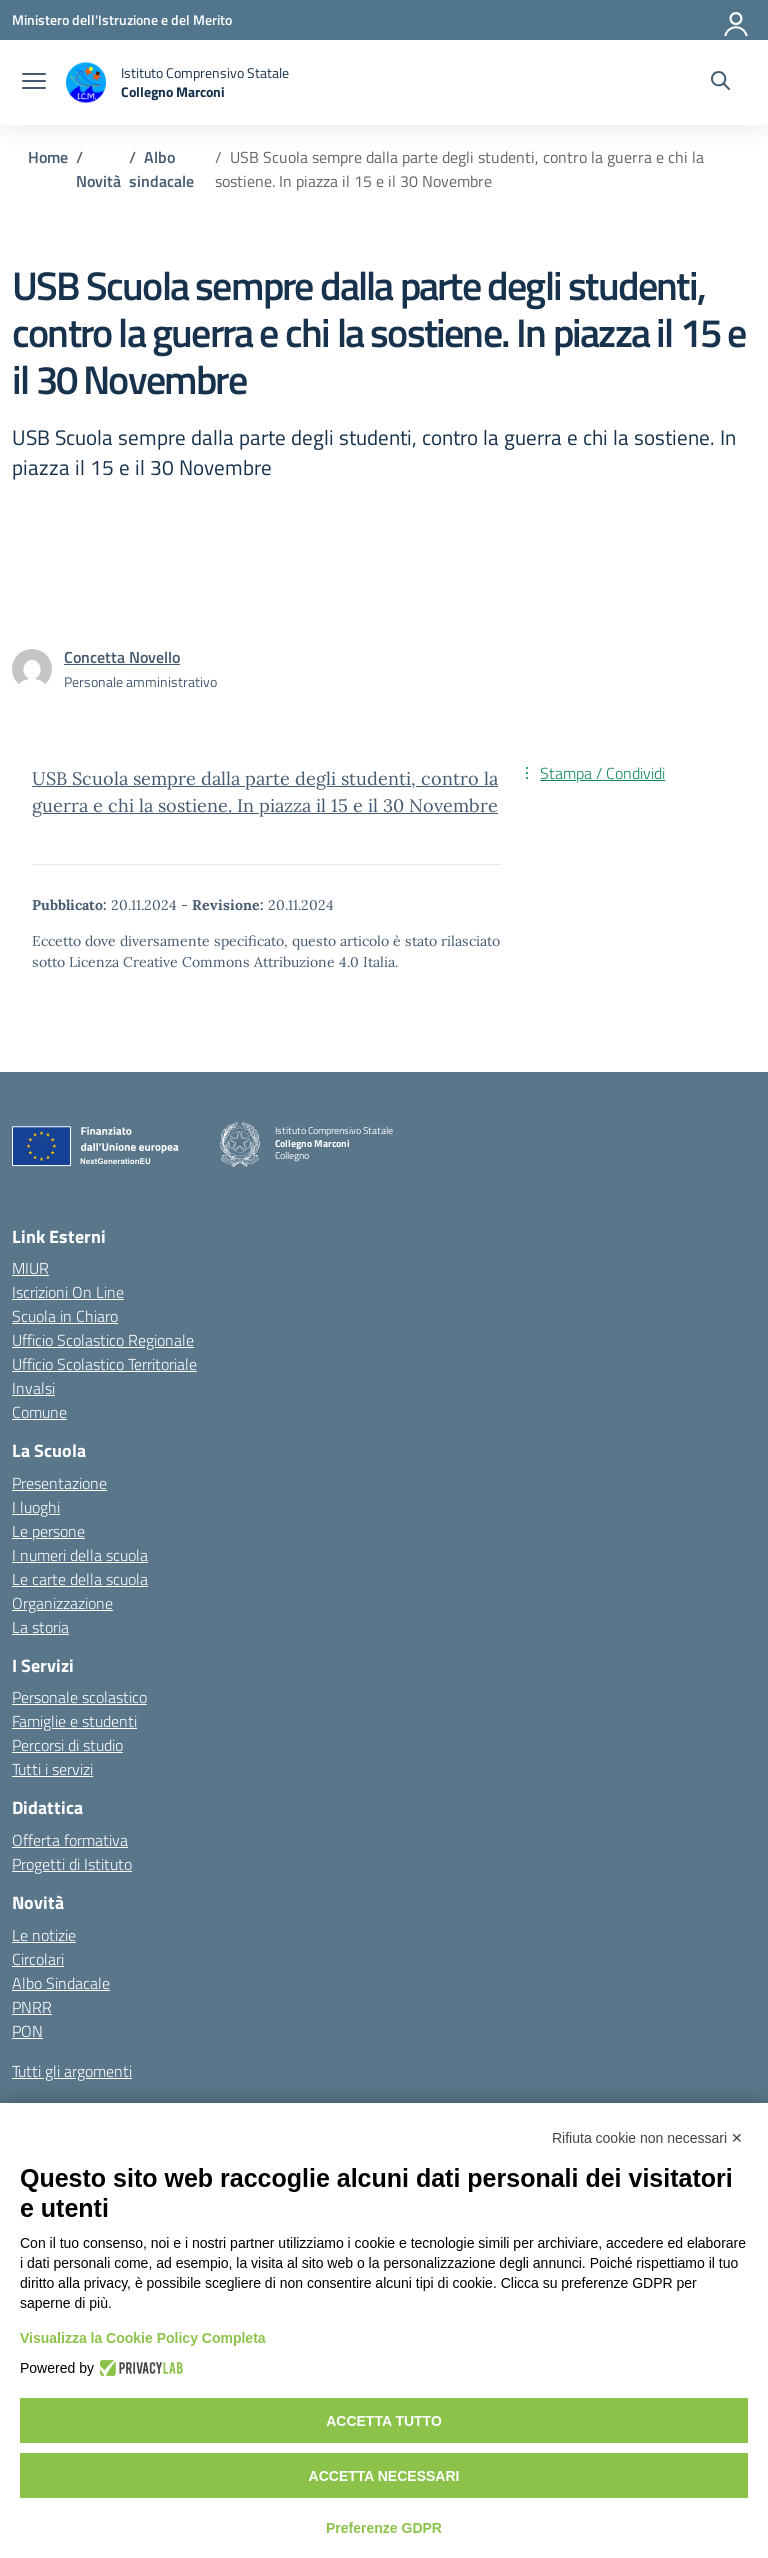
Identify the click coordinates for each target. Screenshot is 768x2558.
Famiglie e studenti (74, 1721)
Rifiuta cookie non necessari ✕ (647, 2138)
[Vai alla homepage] (177, 82)
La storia (40, 1627)
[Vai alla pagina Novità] (98, 181)
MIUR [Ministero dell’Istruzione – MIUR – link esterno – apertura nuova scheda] (30, 1268)
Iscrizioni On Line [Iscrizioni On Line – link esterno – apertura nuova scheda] (68, 1292)
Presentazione (59, 1483)
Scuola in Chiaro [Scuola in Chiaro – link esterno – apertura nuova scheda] (65, 1316)
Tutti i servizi (52, 1769)
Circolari (38, 1959)
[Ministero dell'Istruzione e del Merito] (122, 19)
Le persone (48, 1531)
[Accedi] (737, 20)
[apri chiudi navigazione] (34, 83)
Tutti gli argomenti (72, 2071)
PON (27, 2031)
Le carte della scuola (80, 1579)
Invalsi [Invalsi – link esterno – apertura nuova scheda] (33, 1388)
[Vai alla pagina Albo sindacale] (161, 169)
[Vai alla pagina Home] (48, 157)
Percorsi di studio (67, 1745)
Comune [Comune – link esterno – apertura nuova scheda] (39, 1412)
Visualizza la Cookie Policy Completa (143, 2338)
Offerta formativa (70, 1840)
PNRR (32, 2007)
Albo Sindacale (61, 1983)
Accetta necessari (384, 2476)
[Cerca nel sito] (720, 83)
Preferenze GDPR (384, 2528)
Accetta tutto (384, 2421)
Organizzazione (62, 1603)
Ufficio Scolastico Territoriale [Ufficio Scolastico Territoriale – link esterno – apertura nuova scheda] (104, 1364)
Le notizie (44, 1935)
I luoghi (36, 1507)
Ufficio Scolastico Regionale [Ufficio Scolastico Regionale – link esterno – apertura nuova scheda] (103, 1340)
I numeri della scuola (80, 1555)
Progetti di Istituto (72, 1864)
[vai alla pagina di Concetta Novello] (122, 657)
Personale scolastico (79, 1697)
